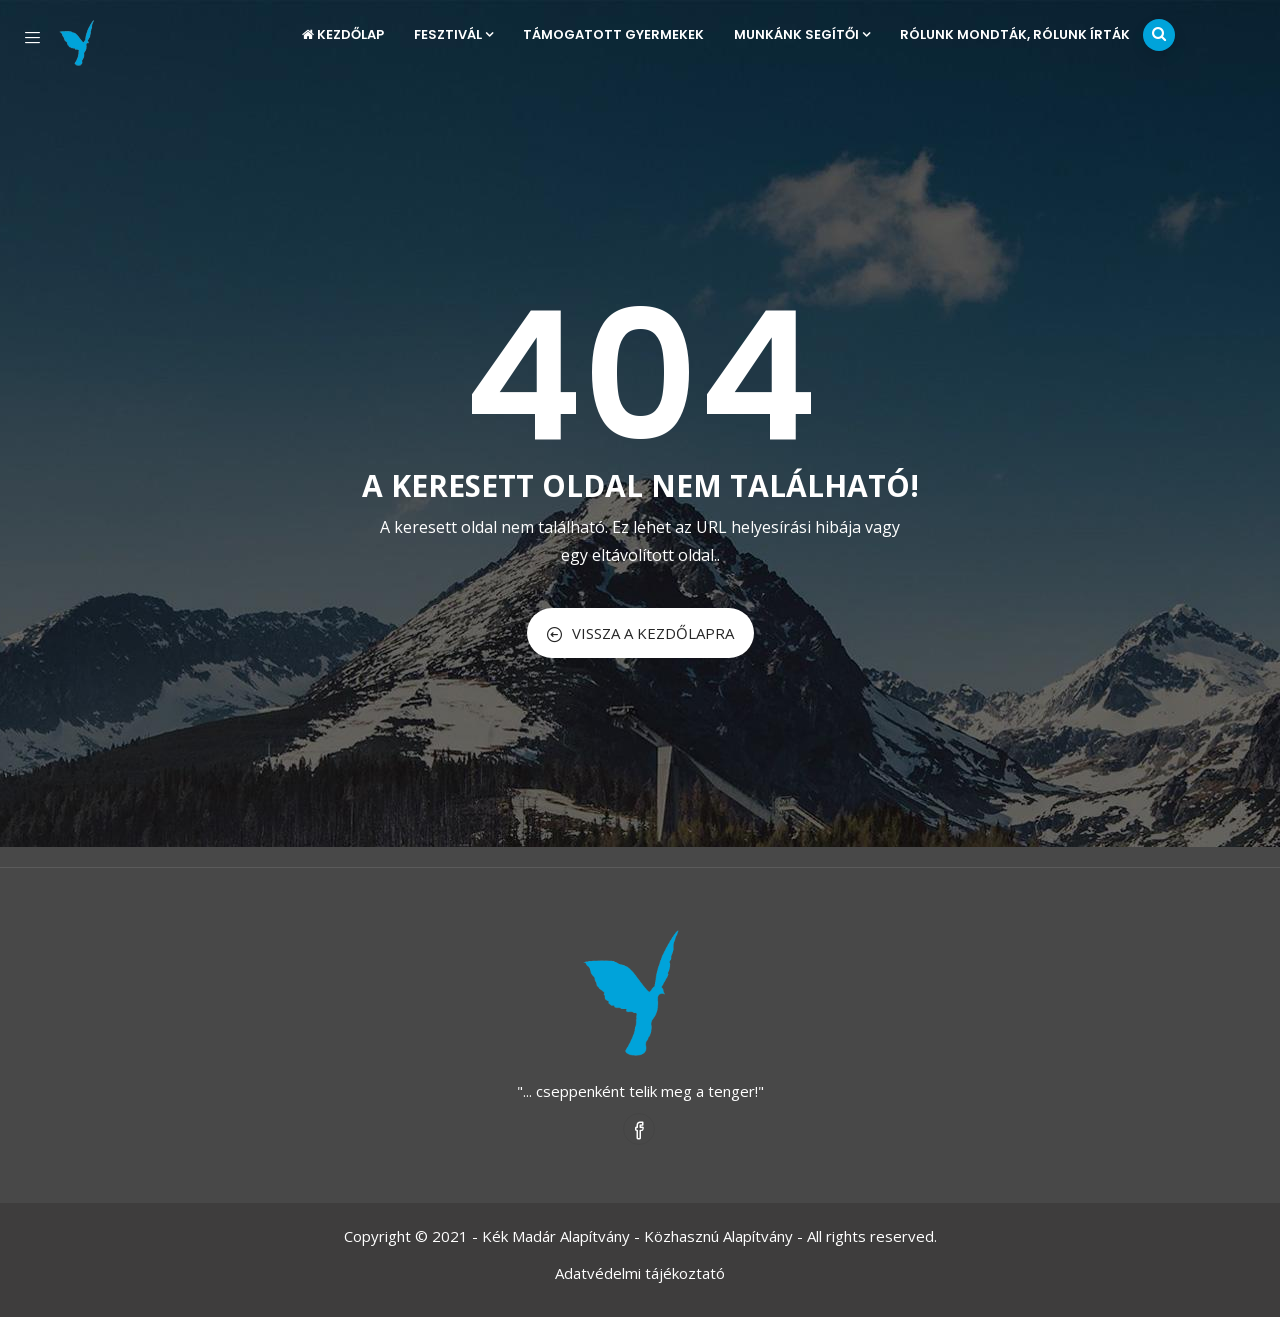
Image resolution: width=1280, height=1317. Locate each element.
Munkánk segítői (802, 34)
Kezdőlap (343, 34)
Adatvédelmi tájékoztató (640, 1273)
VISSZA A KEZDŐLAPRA (640, 633)
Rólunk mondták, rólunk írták (1015, 34)
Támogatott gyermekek (613, 34)
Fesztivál (453, 34)
